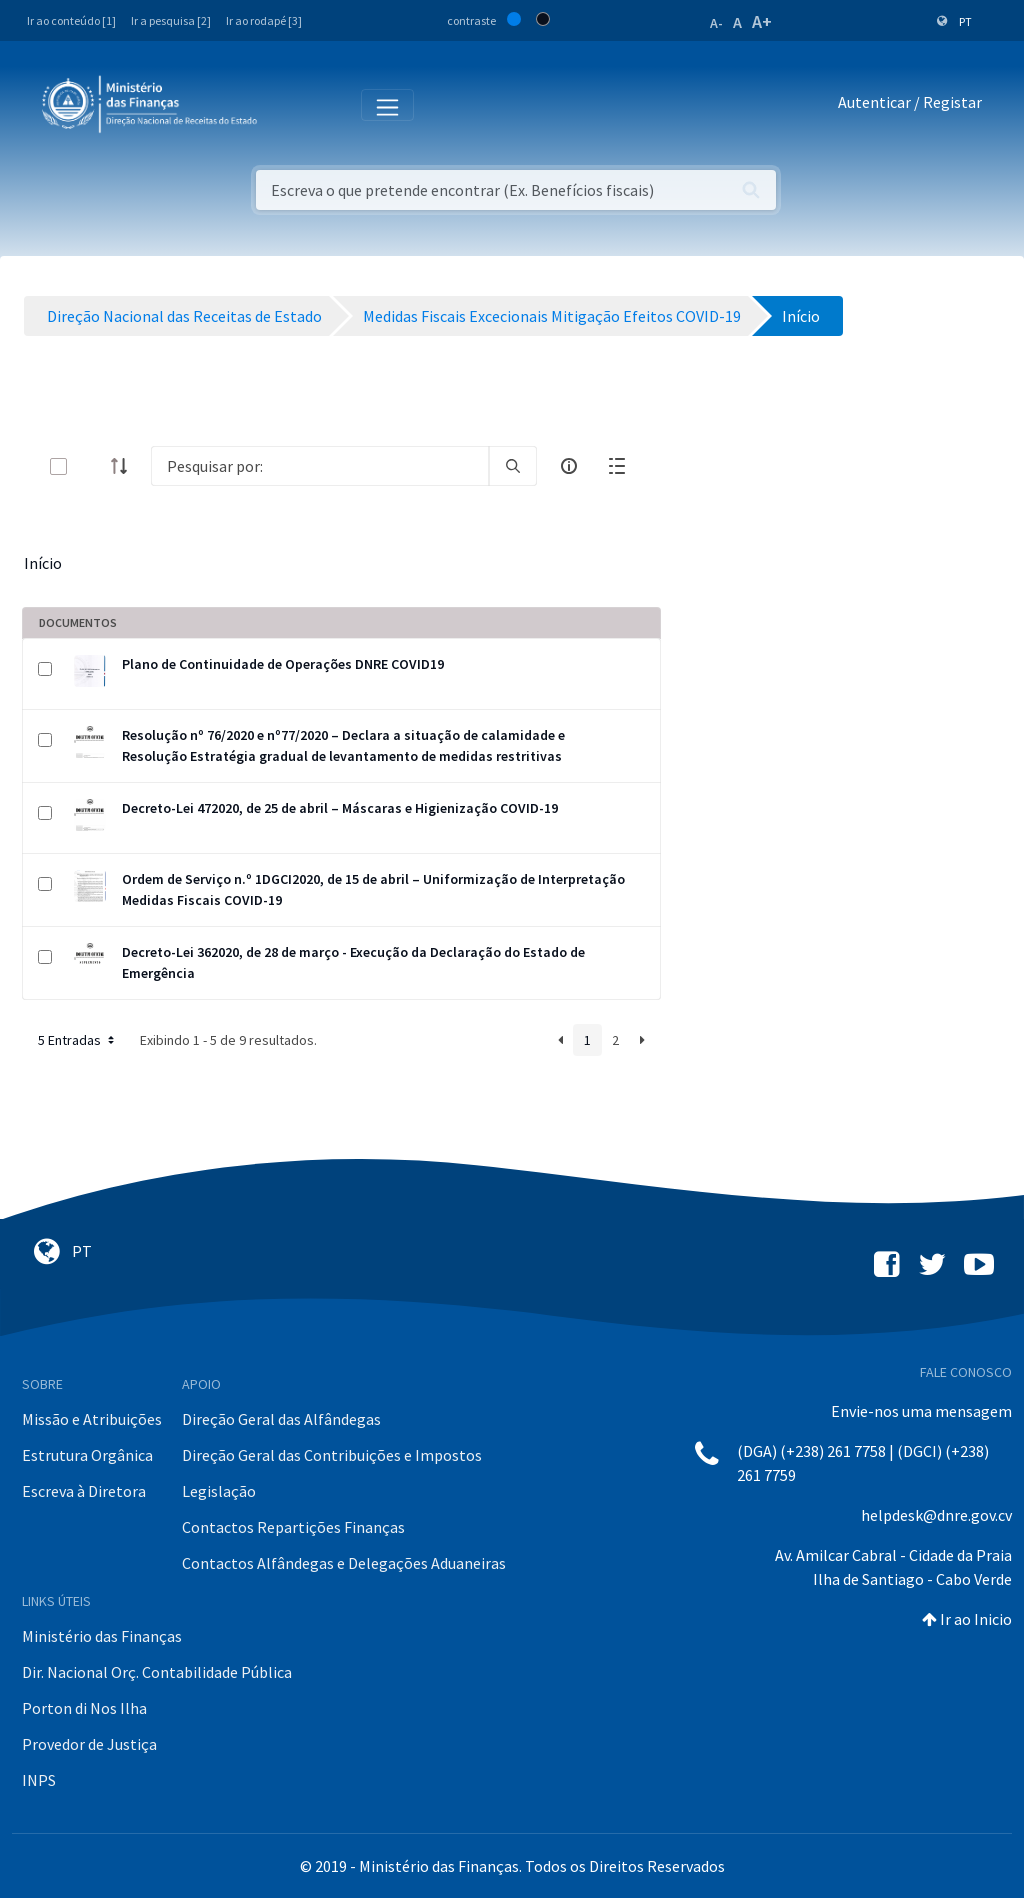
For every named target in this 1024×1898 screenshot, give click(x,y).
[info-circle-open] (569, 466)
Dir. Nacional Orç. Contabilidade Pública (157, 1672)
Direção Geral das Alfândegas (281, 1419)
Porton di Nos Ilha (84, 1708)
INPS (39, 1780)
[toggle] (91, 466)
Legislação (219, 1491)
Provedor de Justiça (89, 1744)
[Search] (320, 466)
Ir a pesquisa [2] (171, 20)
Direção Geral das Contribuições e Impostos (332, 1455)
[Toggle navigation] (288, 103)
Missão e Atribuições (92, 1419)
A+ (762, 21)
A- (716, 23)
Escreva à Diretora (84, 1491)
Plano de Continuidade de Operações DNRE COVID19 (283, 664)
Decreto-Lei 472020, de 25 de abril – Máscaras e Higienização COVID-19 (340, 808)
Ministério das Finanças (102, 1636)
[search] (513, 466)
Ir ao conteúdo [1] (71, 20)
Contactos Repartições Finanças (293, 1527)
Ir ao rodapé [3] (264, 20)
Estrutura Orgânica (87, 1455)
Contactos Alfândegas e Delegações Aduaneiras (344, 1563)
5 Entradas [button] (78, 1040)
